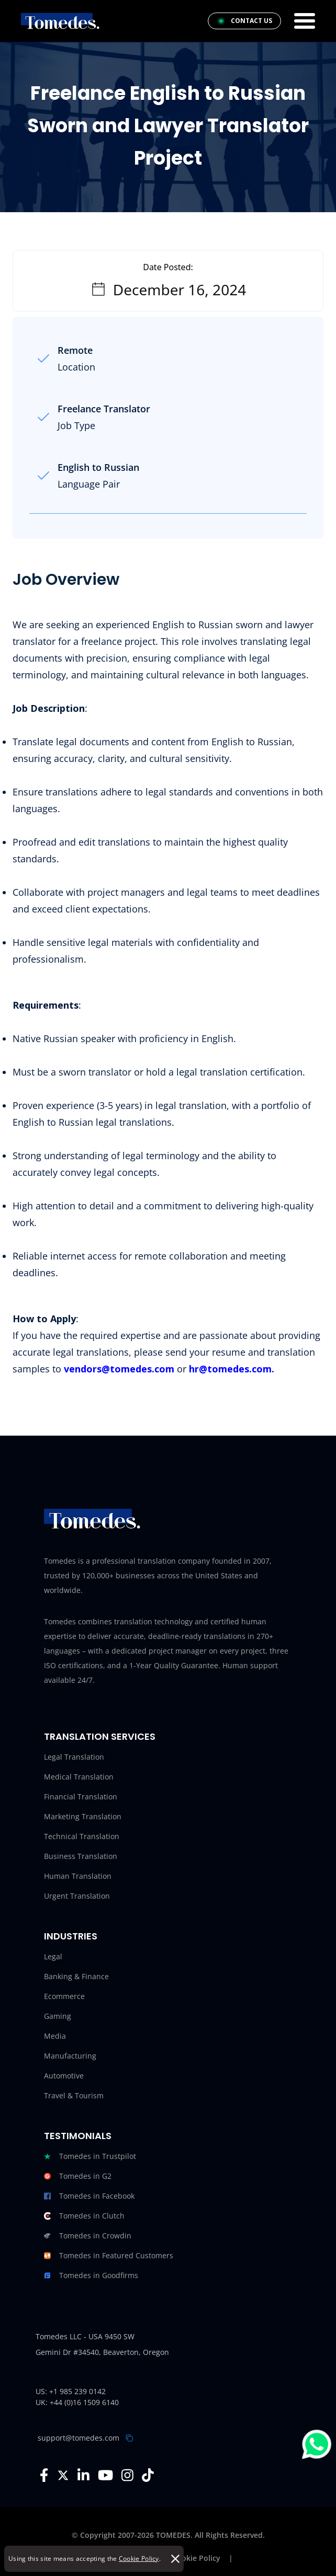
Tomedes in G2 (77, 2176)
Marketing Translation (82, 1816)
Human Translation (77, 1876)
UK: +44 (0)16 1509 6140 (77, 2402)
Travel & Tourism (74, 2095)
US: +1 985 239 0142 (71, 2391)
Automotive (64, 2076)
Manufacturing (70, 2056)
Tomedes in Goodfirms (91, 2275)
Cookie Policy (139, 2558)
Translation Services (99, 1736)
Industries (70, 1936)
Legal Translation (74, 1757)
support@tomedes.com (78, 2438)
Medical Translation (79, 1777)
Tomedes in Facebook (89, 2196)
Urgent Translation (77, 1896)
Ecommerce (64, 1996)
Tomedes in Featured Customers (108, 2255)
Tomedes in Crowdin (87, 2236)
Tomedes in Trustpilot (90, 2156)
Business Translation (80, 1856)
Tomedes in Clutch (84, 2216)
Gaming (57, 2016)
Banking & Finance (76, 1976)
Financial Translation (80, 1796)
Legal (53, 1956)
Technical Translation (81, 1836)
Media (55, 2036)
